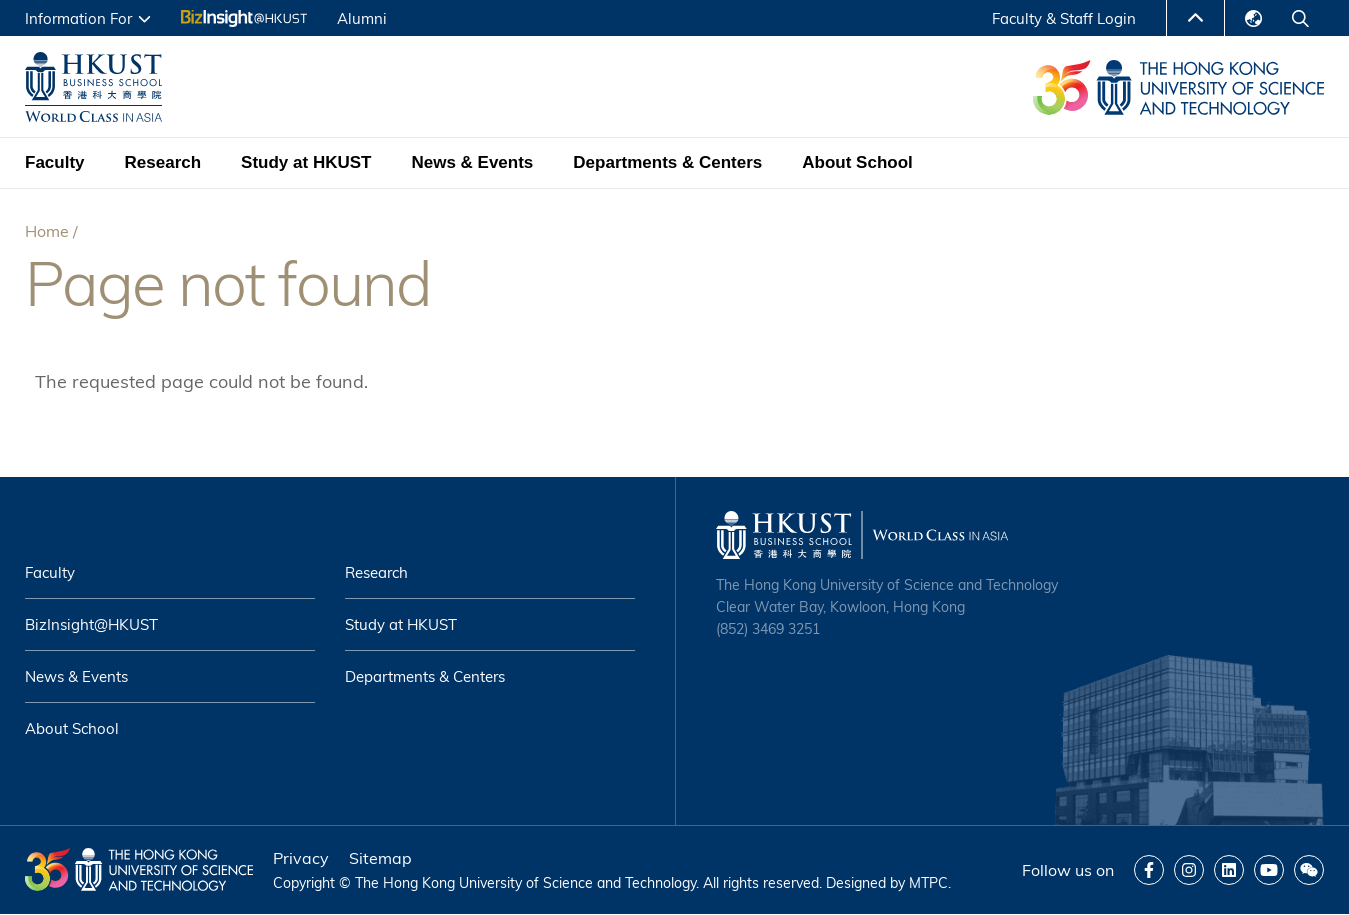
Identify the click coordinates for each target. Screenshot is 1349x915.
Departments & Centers (667, 162)
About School (857, 162)
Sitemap (380, 858)
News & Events (472, 162)
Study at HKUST (306, 162)
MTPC (928, 883)
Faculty (55, 162)
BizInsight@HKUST (91, 624)
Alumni (362, 18)
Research (163, 162)
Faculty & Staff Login (1064, 18)
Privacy (301, 858)
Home (47, 231)
